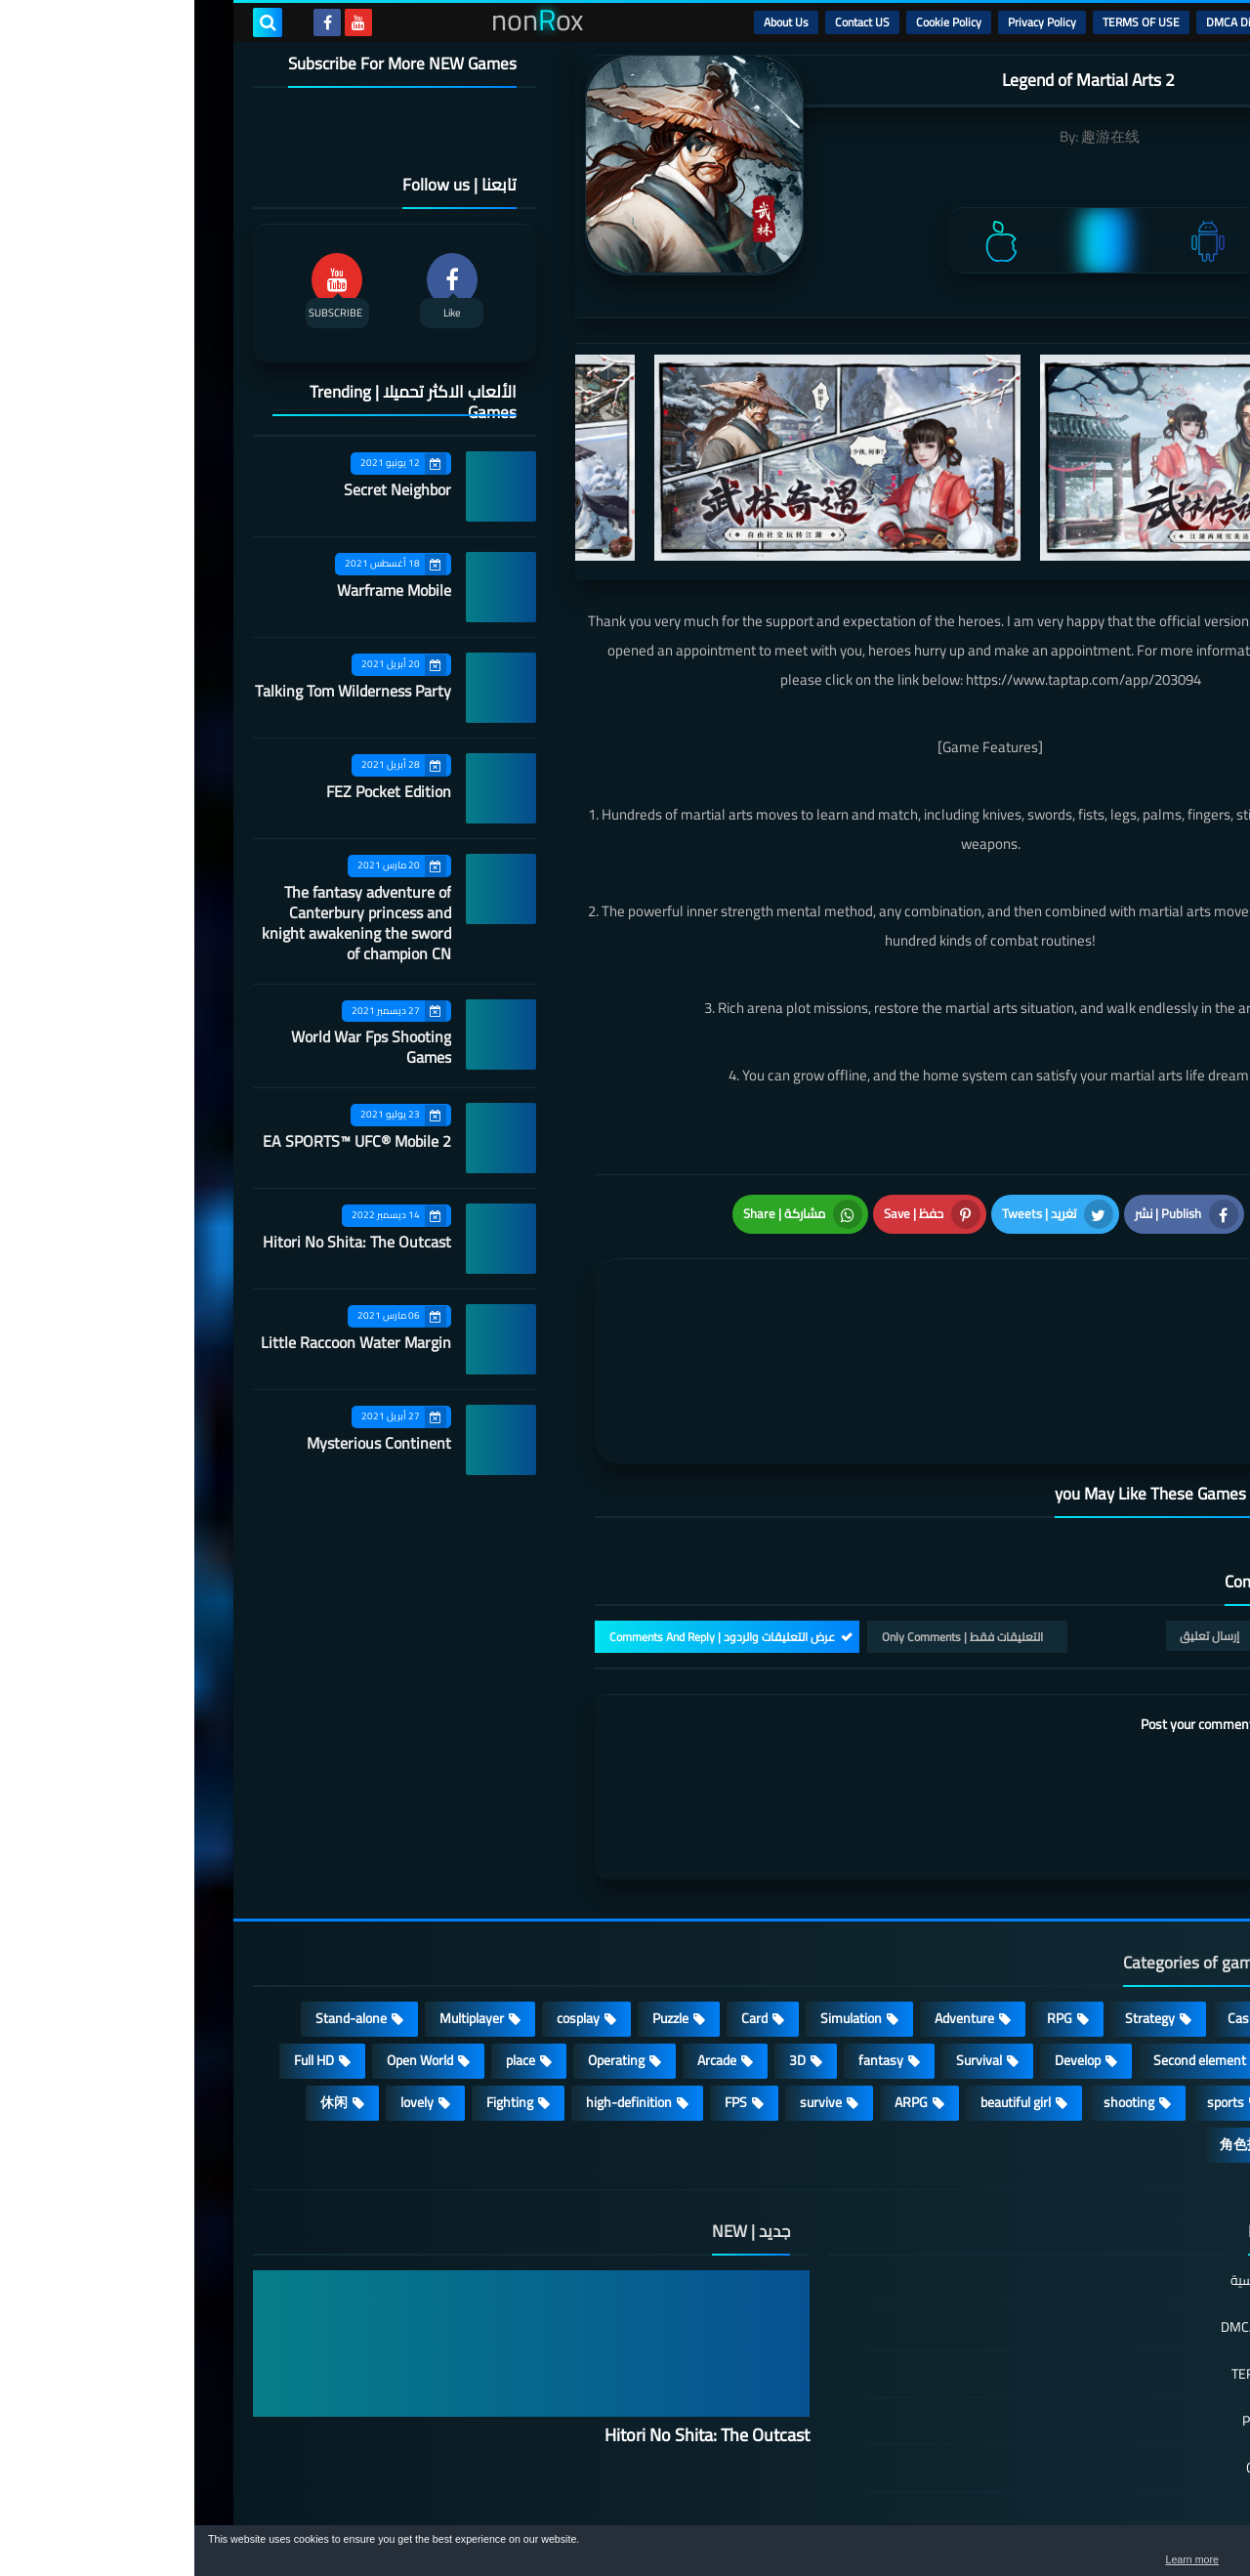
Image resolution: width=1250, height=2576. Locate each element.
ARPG (716, 1991)
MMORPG (1131, 1991)
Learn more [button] (1061, 2560)
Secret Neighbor (203, 489)
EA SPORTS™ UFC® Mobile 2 (162, 1141)
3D (603, 1949)
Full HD (120, 1949)
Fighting (315, 1991)
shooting (934, 1991)
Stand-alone (156, 1907)
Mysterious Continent (184, 1442)
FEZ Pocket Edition (194, 791)
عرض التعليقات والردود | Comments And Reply (528, 1524)
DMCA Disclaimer (1055, 22)
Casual (1052, 1907)
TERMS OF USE (946, 22)
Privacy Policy (847, 22)
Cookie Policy (754, 22)
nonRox (1044, 2515)
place (326, 1949)
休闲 (139, 1991)
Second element (1005, 1949)
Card (560, 1907)
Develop (883, 1949)
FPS (541, 1991)
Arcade (522, 1949)
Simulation (657, 1907)
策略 (1146, 2033)
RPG (865, 1907)
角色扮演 (1052, 2033)
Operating (422, 1949)
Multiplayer (277, 1907)
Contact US (668, 22)
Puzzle (476, 1907)
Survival (785, 1949)
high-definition (435, 1991)
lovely (222, 1991)
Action (1142, 1907)
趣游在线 (916, 136)
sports (1031, 1991)
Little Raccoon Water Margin (161, 1342)
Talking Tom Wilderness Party (159, 690)
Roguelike (1132, 1949)
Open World (225, 1949)
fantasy (686, 1949)
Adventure (770, 1907)
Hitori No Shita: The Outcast (162, 1241)
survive (626, 1991)
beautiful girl (821, 1991)
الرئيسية (1143, 22)
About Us (591, 22)
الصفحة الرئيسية (1081, 2170)
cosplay (383, 1907)
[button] (1173, 2554)
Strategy (955, 1907)
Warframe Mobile (200, 590)
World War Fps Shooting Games (177, 1047)
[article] (603, 1295)
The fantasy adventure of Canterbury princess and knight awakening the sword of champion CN (162, 922)
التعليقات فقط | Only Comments (768, 1524)
